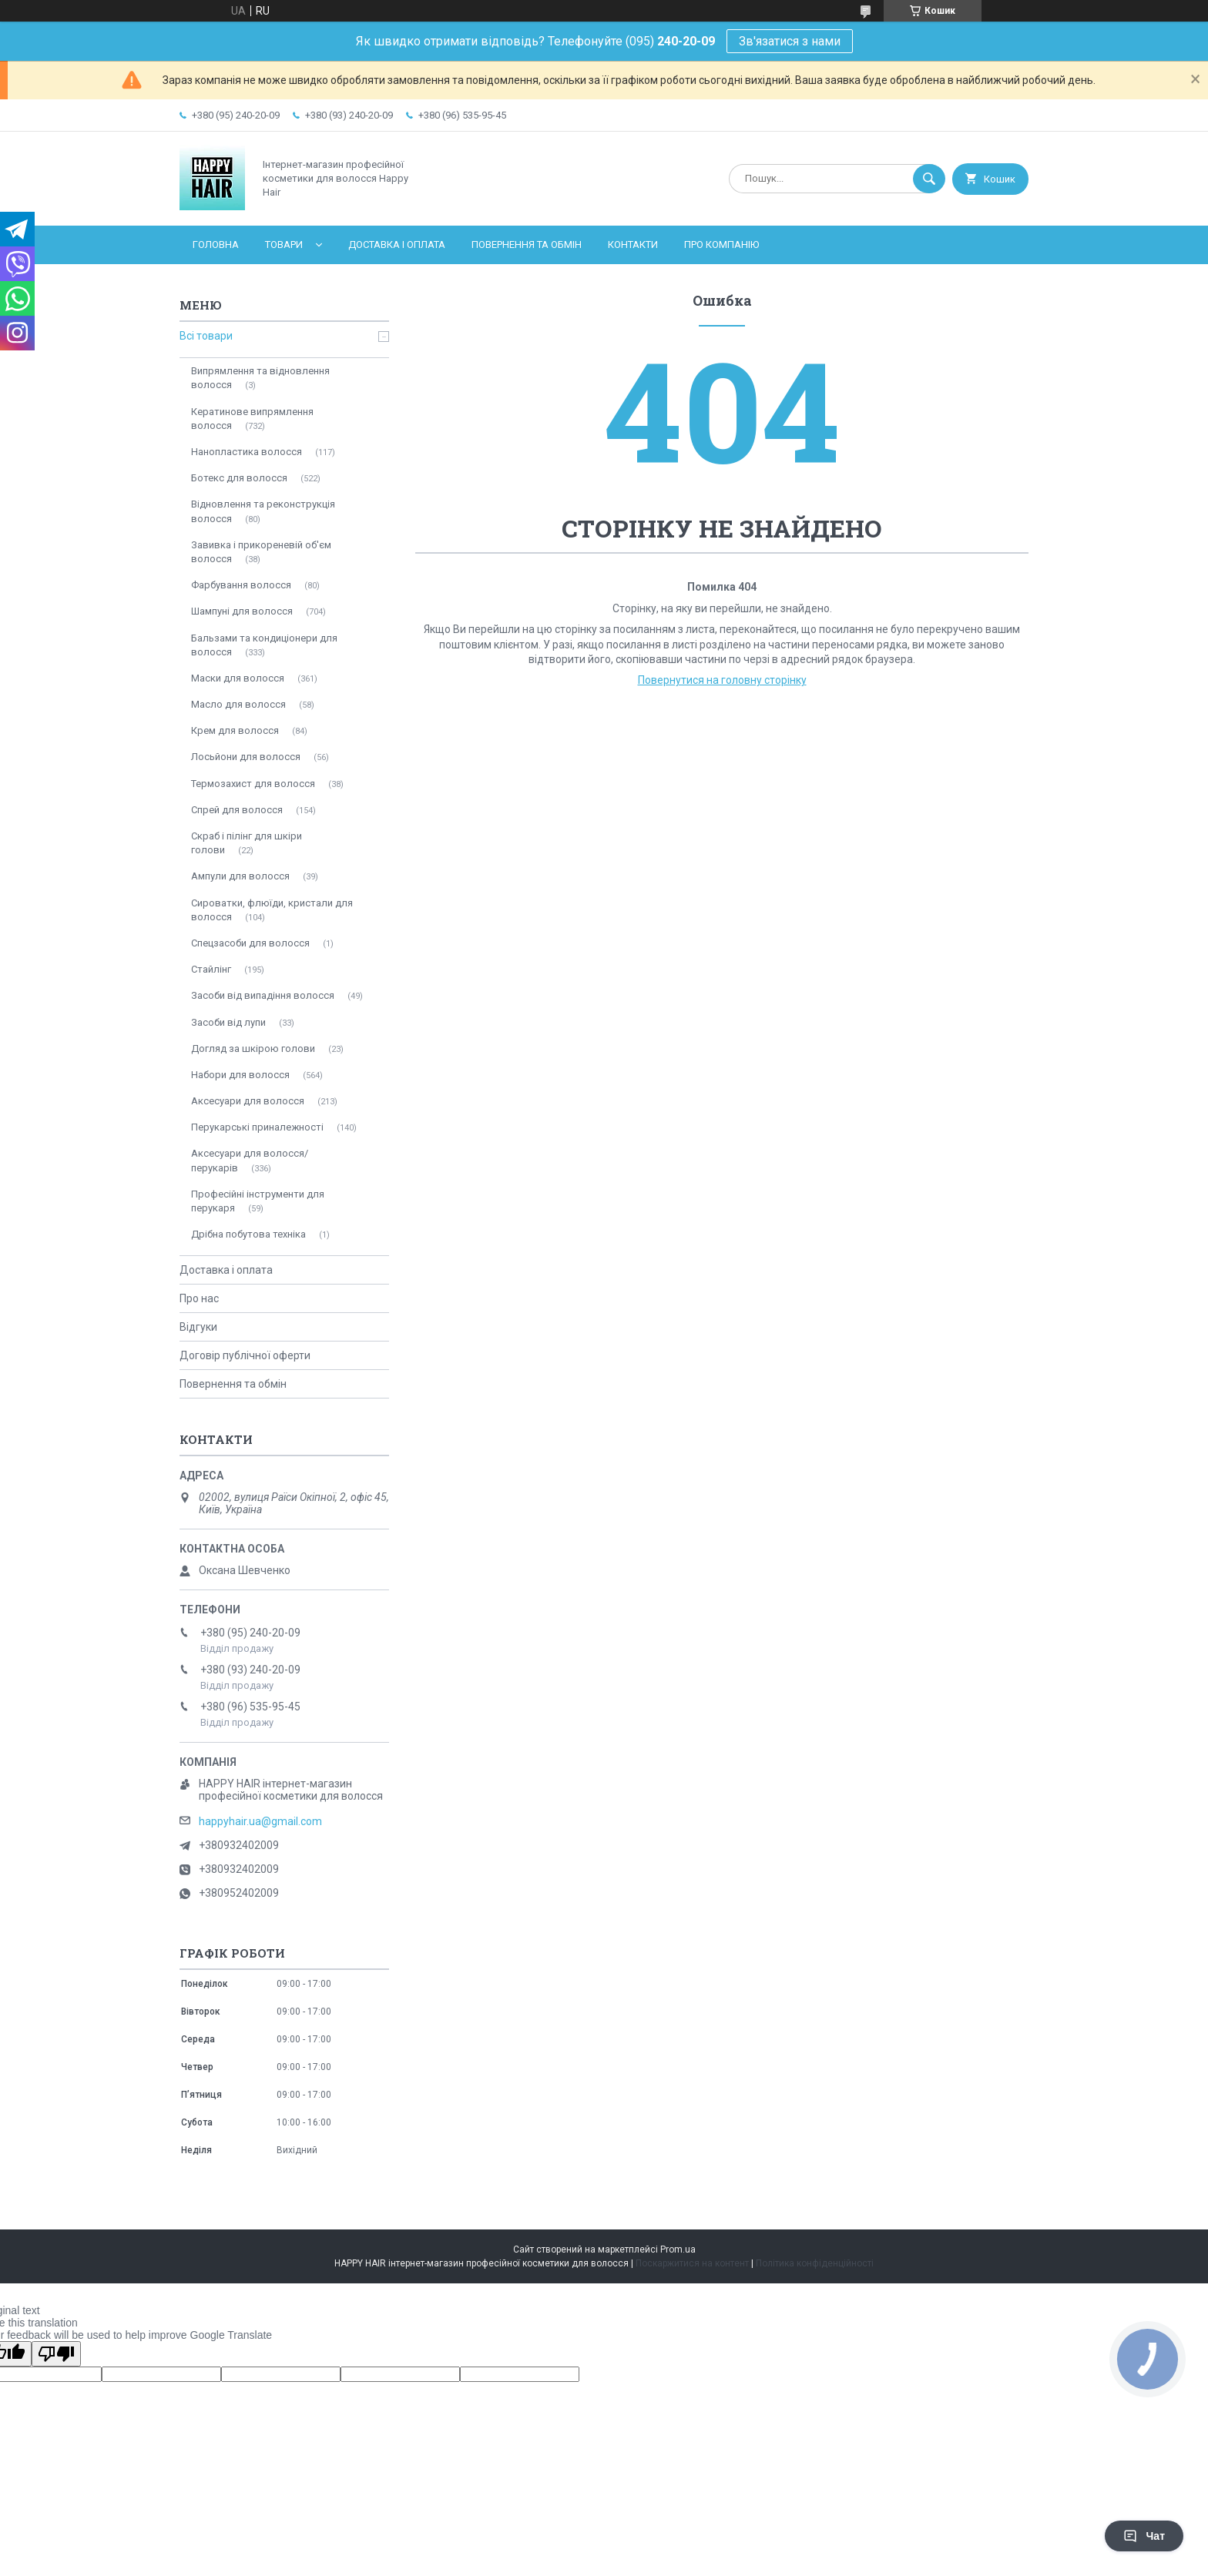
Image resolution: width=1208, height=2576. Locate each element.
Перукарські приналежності (257, 1127)
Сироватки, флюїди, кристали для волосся (272, 910)
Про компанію (721, 244)
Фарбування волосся (241, 585)
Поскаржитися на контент (692, 2263)
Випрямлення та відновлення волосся (260, 377)
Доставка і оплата (396, 244)
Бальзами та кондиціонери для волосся (264, 645)
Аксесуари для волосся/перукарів (249, 1160)
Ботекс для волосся (239, 478)
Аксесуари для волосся (247, 1101)
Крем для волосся (235, 730)
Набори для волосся (240, 1074)
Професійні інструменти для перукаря (257, 1201)
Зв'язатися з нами (790, 41)
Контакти (633, 244)
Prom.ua (678, 2249)
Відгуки (198, 1327)
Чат (1144, 2536)
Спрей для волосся (237, 810)
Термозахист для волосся (253, 783)
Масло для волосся (238, 704)
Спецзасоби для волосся (250, 943)
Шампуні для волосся (242, 611)
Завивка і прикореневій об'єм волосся (261, 551)
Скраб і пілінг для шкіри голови (246, 843)
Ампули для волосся (240, 876)
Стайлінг (211, 969)
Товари (284, 244)
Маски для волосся (237, 678)
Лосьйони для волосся (245, 756)
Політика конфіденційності (815, 2263)
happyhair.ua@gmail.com (260, 1821)
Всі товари (206, 336)
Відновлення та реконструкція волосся (263, 511)
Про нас (199, 1298)
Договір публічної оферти (245, 1355)
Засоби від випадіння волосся (262, 995)
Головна (216, 244)
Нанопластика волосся (246, 451)
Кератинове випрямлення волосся (252, 418)
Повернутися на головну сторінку (722, 680)
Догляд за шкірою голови (253, 1048)
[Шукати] (929, 178)
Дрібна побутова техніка (248, 1234)
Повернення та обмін (526, 244)
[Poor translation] (56, 2354)
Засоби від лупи (228, 1022)
